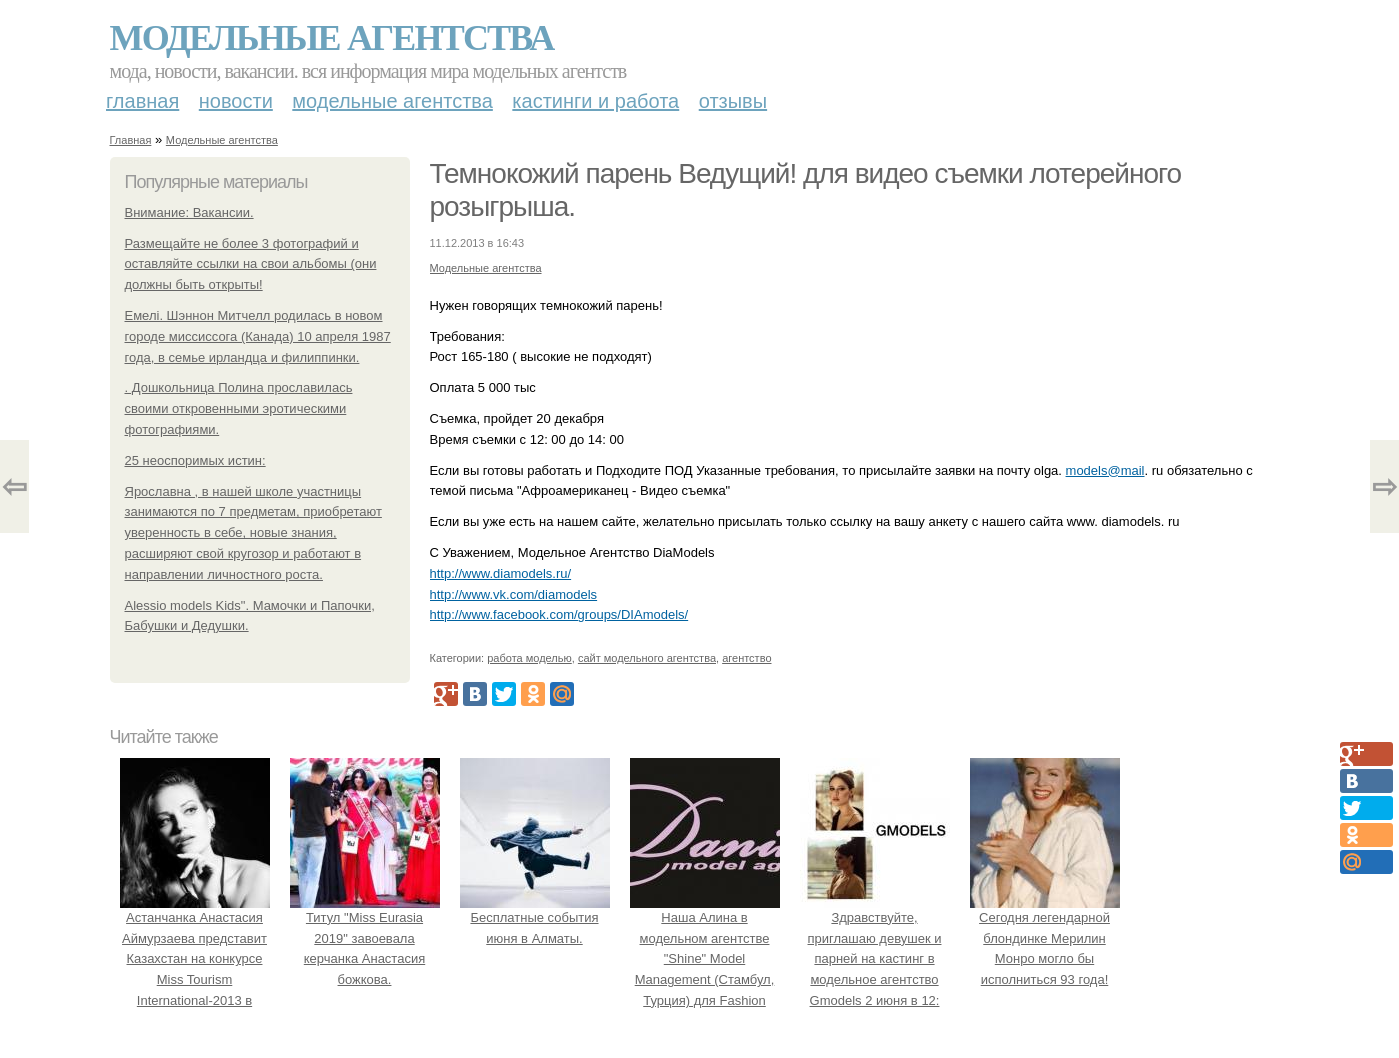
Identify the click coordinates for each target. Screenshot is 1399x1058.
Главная (142, 101)
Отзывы (733, 101)
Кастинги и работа (595, 101)
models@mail (1105, 470)
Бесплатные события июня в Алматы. (535, 917)
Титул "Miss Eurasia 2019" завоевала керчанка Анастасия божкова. (365, 938)
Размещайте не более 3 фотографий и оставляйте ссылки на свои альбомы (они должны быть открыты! (251, 264)
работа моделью (529, 658)
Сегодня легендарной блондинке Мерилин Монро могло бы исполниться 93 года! (1045, 938)
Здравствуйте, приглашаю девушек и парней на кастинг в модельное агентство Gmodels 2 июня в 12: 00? (875, 959)
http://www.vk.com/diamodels (514, 594)
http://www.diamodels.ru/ (501, 573)
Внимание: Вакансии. (189, 212)
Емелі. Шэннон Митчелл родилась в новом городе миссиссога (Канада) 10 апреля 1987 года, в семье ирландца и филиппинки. (258, 336)
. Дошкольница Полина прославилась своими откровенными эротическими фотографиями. (239, 408)
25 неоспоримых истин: (195, 460)
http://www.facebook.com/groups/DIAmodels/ (559, 614)
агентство (746, 658)
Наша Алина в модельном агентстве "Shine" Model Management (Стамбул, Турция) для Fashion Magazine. (705, 959)
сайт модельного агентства (647, 658)
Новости (236, 101)
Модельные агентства (332, 38)
